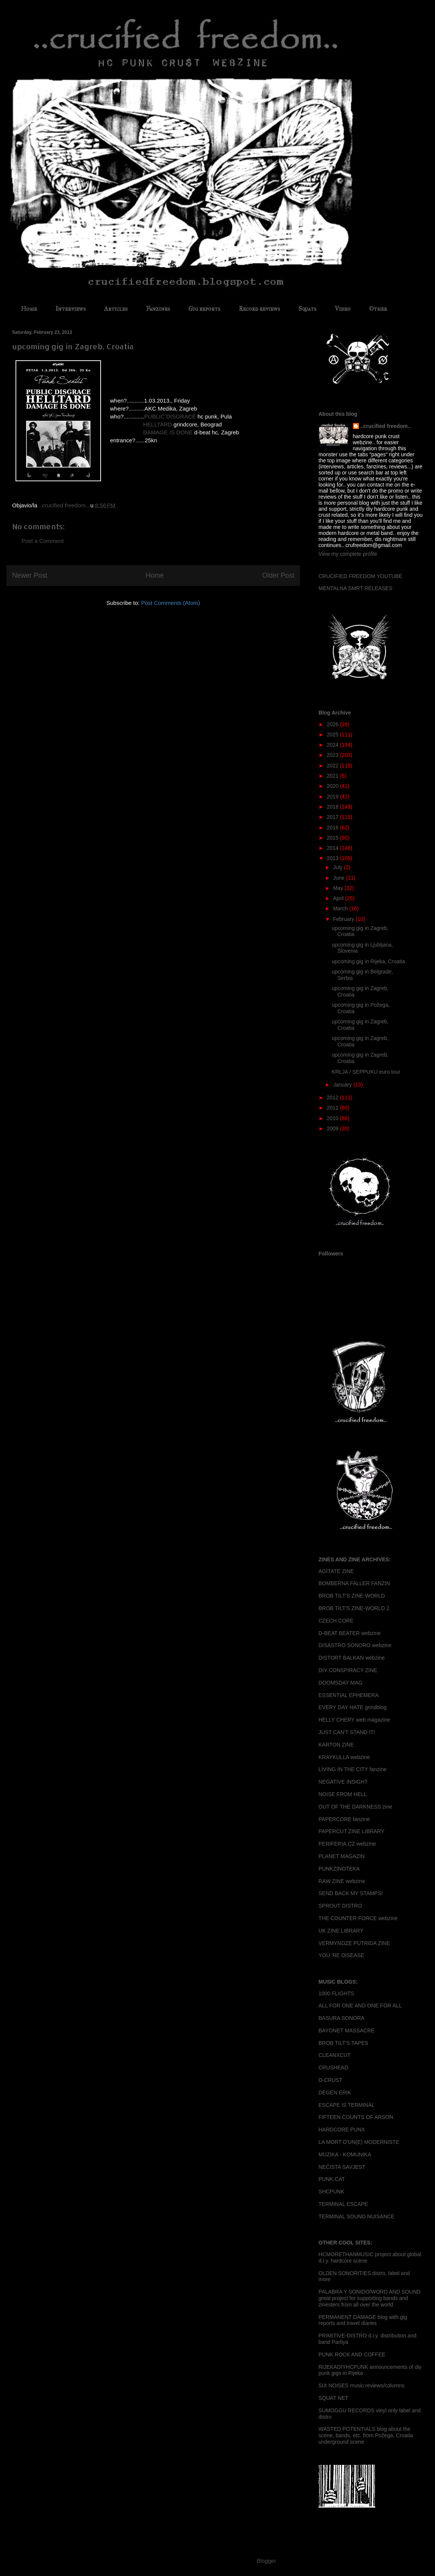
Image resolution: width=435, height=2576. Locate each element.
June (339, 878)
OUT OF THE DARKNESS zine (355, 1807)
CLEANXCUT (334, 2055)
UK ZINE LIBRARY (341, 1931)
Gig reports (204, 308)
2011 (333, 1108)
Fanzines (158, 308)
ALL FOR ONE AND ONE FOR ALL (360, 2006)
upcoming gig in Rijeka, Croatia (368, 961)
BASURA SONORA (341, 2018)
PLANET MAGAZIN (341, 1856)
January (343, 1085)
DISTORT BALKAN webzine (351, 1658)
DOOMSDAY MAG (340, 1683)
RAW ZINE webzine (341, 1881)
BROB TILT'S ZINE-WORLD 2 (353, 1608)
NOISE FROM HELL (342, 1794)
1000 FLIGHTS (336, 1993)
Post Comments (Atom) (170, 603)
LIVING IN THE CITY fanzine (352, 1769)
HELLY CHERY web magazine (354, 1720)
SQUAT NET (333, 2398)
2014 (333, 848)
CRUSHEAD (333, 2068)
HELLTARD (157, 424)
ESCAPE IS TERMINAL (346, 2105)
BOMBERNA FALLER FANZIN (354, 1583)
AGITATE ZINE (336, 1571)
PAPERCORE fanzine (344, 1819)
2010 (333, 1118)
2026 (333, 724)
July (338, 867)
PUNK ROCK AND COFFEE (351, 2354)
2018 (333, 807)
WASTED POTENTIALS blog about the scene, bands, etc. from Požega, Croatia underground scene (365, 2435)
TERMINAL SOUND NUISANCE (356, 2216)
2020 (333, 786)
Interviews (70, 308)
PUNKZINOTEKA (339, 1869)
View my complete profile (347, 554)
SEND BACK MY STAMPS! (350, 1893)
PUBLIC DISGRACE (170, 416)
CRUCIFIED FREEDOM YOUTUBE (360, 576)
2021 (333, 776)
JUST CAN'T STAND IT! (346, 1732)
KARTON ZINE (336, 1745)
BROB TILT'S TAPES (343, 2043)
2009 (333, 1128)
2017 (333, 817)
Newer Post (29, 575)
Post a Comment (43, 541)
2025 (333, 735)
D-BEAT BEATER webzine (349, 1633)
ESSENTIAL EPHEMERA (348, 1695)
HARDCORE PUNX (341, 2130)
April (339, 898)
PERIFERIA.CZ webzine (347, 1844)
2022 (333, 766)
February (344, 919)
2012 (333, 1097)
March (341, 908)
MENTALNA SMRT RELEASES (355, 588)
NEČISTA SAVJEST (341, 2167)
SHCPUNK (331, 2192)
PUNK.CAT (331, 2179)
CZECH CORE (336, 1621)
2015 (333, 838)
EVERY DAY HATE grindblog (352, 1707)
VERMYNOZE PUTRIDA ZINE (354, 1943)
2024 (333, 745)
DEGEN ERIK (334, 2092)
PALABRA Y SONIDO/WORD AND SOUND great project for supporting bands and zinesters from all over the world (369, 2298)
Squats (307, 308)
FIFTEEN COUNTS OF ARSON (355, 2117)
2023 (333, 755)
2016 (333, 828)
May (338, 888)
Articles (115, 308)
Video (343, 308)
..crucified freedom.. (385, 426)
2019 (333, 797)
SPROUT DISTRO (340, 1906)
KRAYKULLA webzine (344, 1757)
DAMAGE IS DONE (168, 432)
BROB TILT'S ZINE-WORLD (351, 1596)
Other (378, 308)
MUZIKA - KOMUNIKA (344, 2154)
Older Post (278, 575)
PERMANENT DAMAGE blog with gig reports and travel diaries (362, 2320)
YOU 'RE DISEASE (341, 1955)
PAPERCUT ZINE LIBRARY (351, 1831)
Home (29, 308)
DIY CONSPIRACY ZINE (347, 1670)
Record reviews (259, 308)
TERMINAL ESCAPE (343, 2204)
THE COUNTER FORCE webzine (358, 1918)
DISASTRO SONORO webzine (355, 1645)
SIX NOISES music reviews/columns (361, 2385)
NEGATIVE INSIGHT (343, 1782)
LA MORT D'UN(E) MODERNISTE (358, 2142)
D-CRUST (330, 2080)
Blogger (266, 2560)
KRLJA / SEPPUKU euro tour (366, 1072)
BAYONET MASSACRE (346, 2030)
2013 (333, 858)
